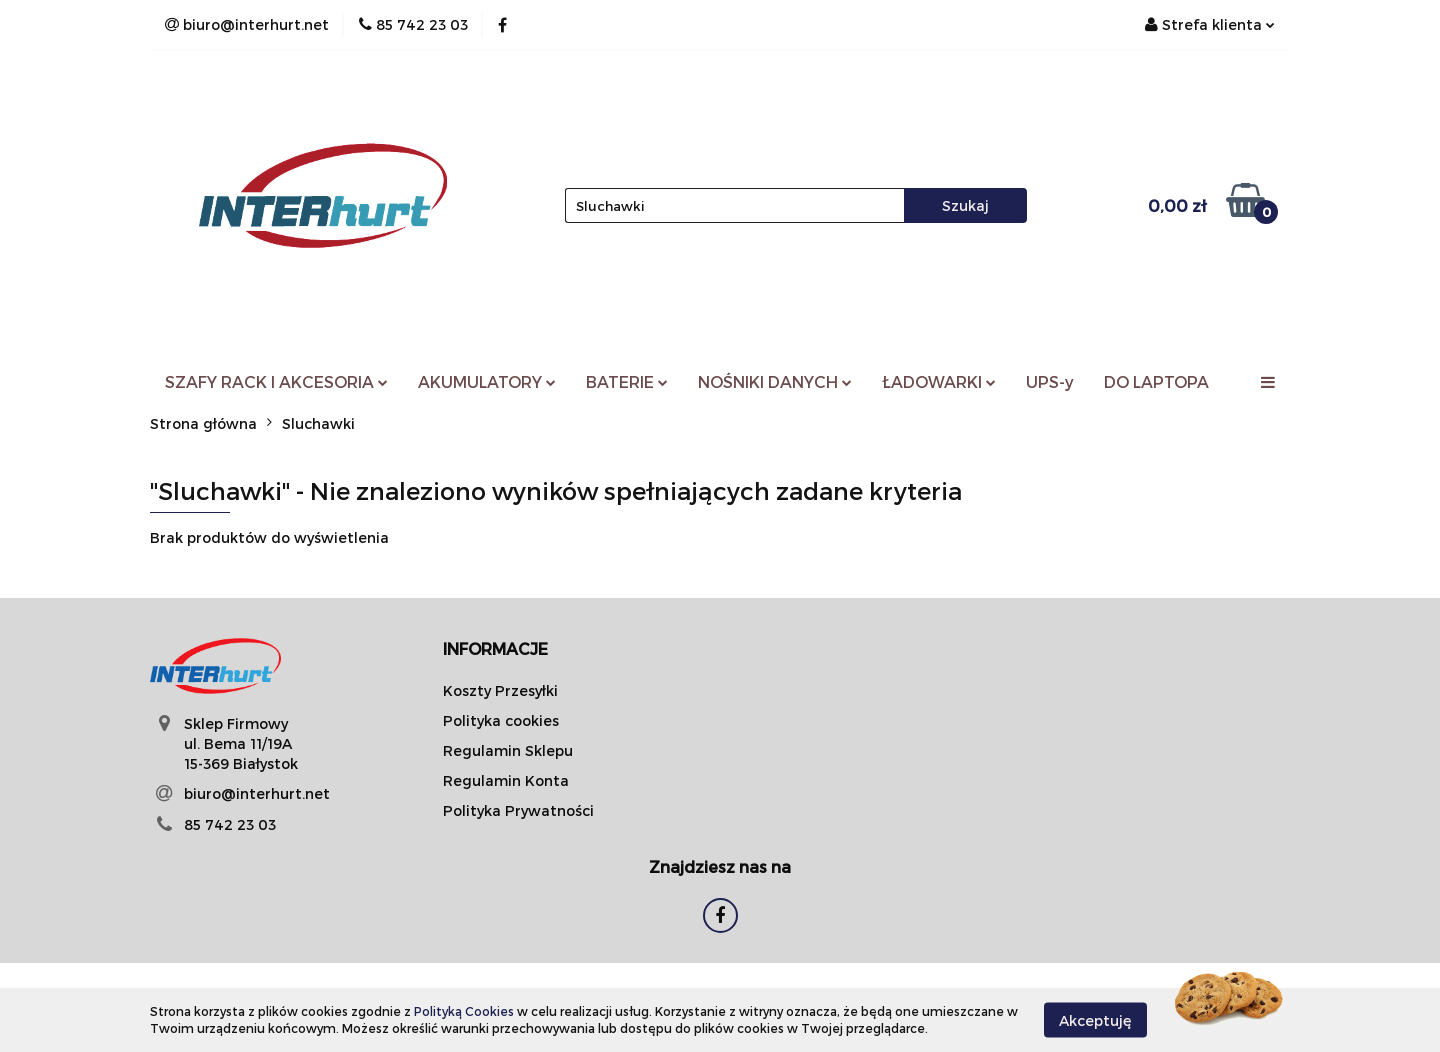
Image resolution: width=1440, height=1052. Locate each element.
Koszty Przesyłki (500, 690)
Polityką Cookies (464, 1011)
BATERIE (627, 381)
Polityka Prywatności (518, 810)
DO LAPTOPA (1156, 381)
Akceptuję (1095, 1019)
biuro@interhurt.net (257, 793)
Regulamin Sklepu (508, 750)
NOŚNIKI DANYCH (775, 381)
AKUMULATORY (487, 381)
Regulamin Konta (506, 780)
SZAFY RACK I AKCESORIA (276, 381)
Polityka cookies (501, 720)
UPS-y (1050, 381)
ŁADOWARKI (939, 381)
